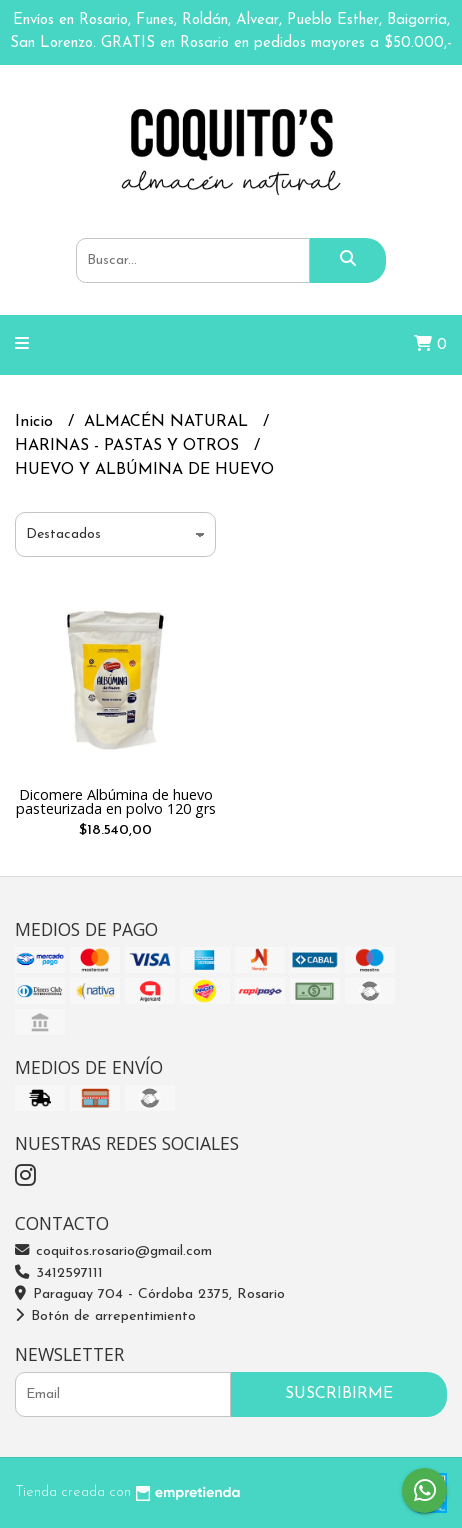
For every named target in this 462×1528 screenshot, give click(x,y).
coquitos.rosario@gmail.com (113, 1251)
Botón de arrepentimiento (105, 1316)
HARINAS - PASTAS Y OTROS (129, 446)
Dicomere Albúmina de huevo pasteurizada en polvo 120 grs (116, 801)
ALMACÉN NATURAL (168, 422)
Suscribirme (339, 1394)
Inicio (36, 422)
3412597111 (59, 1273)
